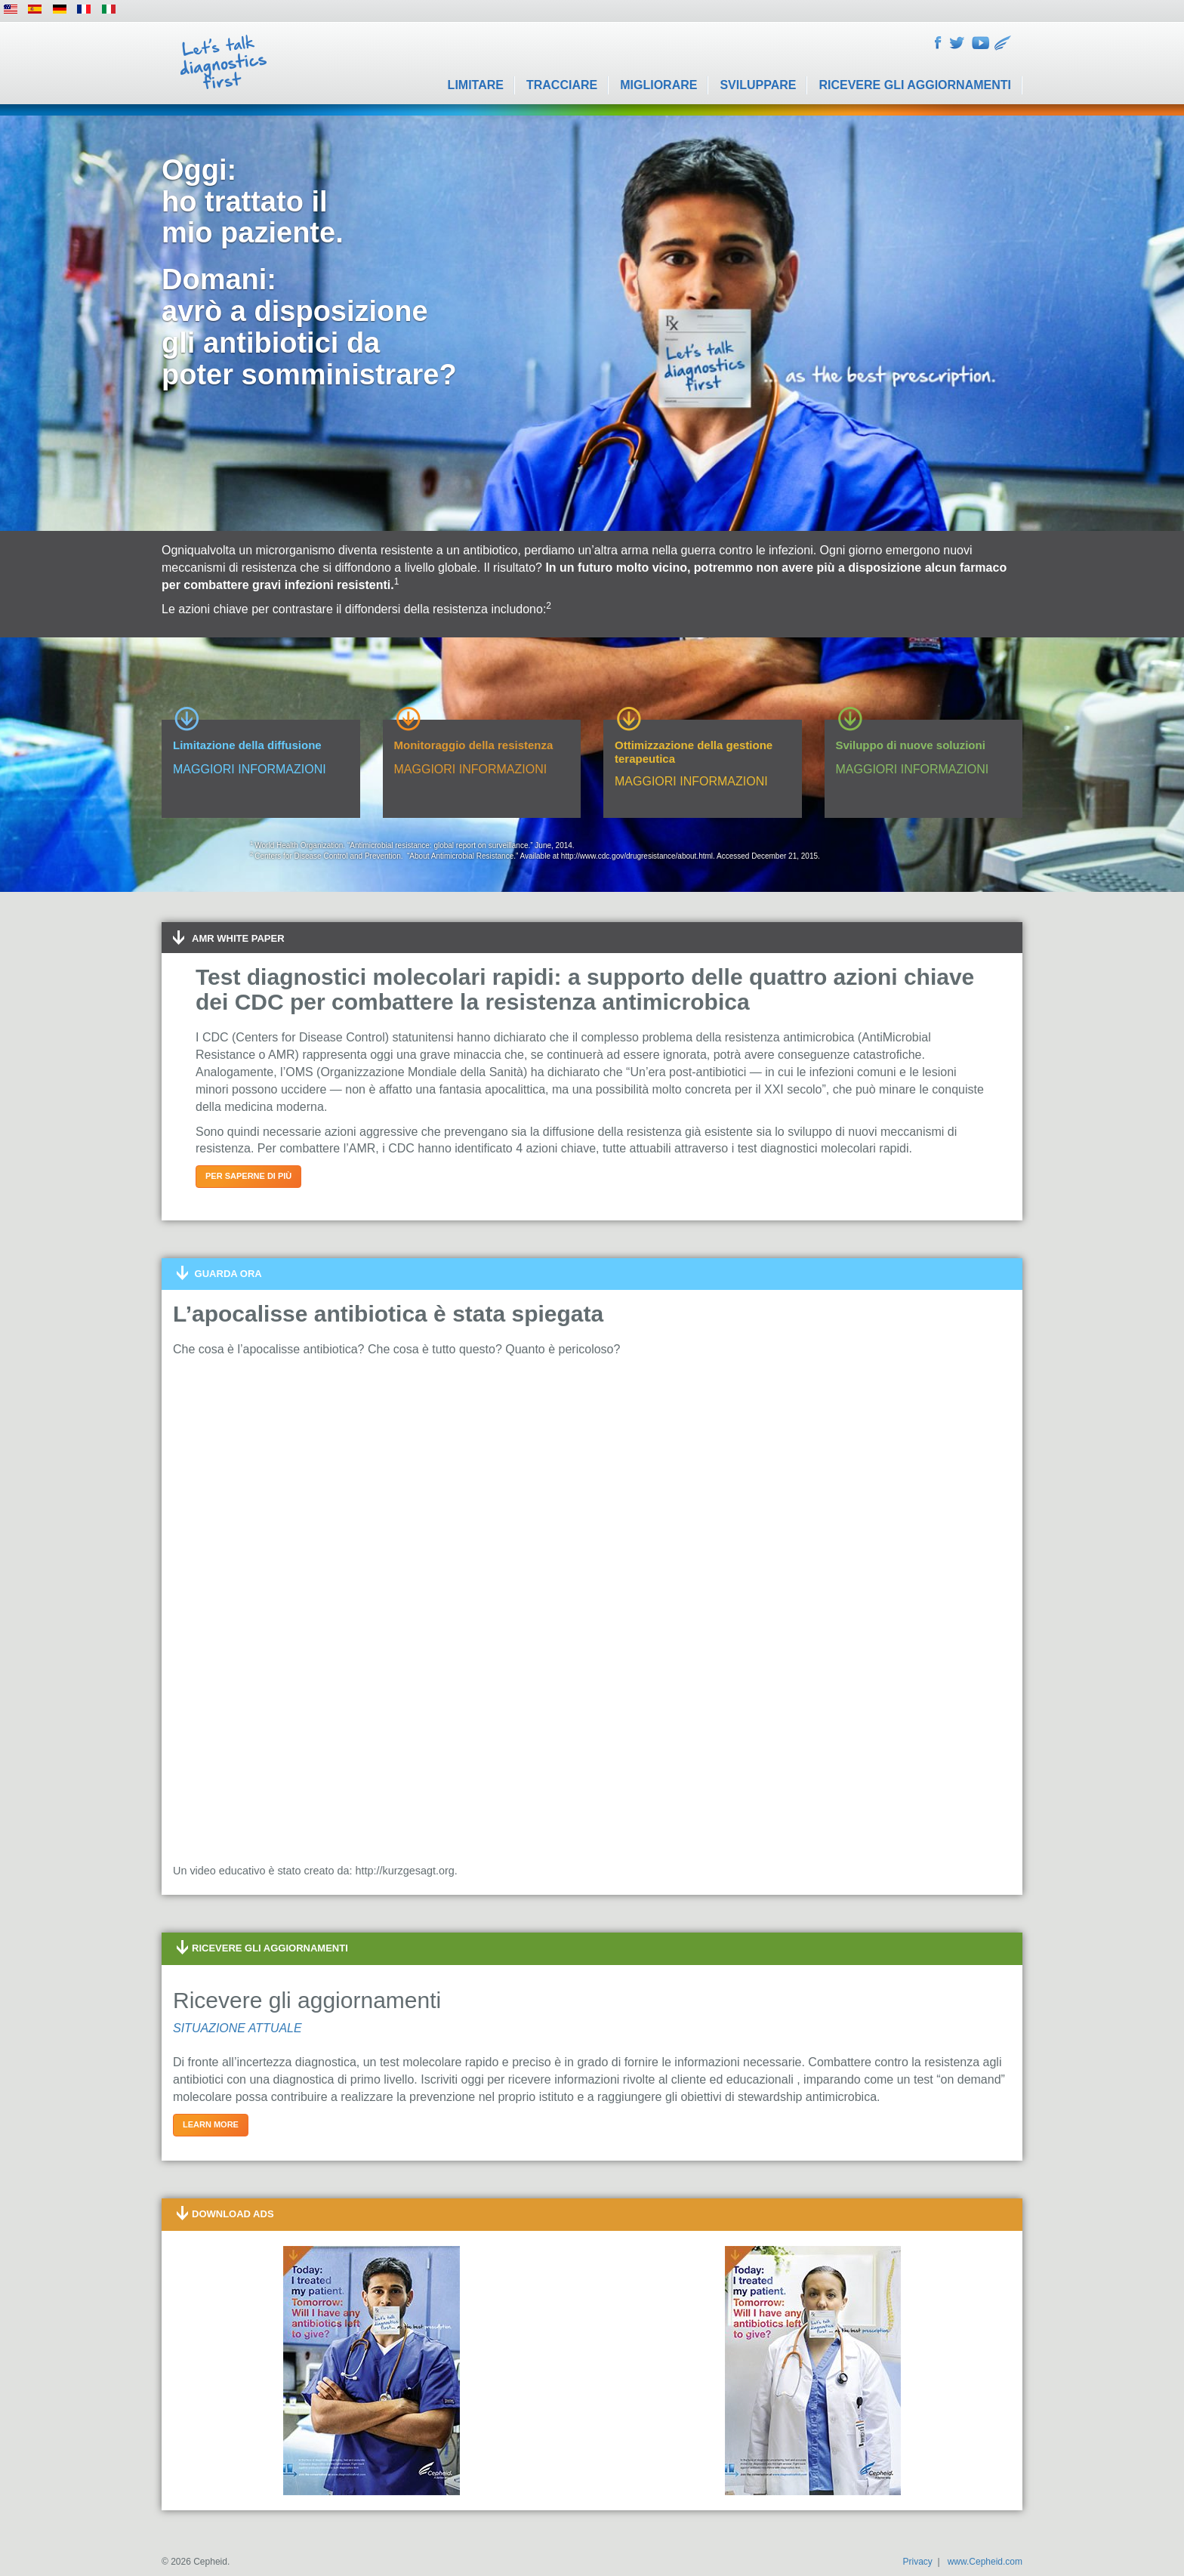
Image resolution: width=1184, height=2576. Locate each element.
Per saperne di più (248, 1175)
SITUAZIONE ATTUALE (237, 2028)
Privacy (917, 2561)
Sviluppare (758, 85)
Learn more (211, 2124)
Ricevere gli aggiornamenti (915, 85)
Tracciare (561, 85)
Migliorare (658, 85)
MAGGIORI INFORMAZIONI (249, 769)
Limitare (476, 85)
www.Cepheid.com (985, 2561)
